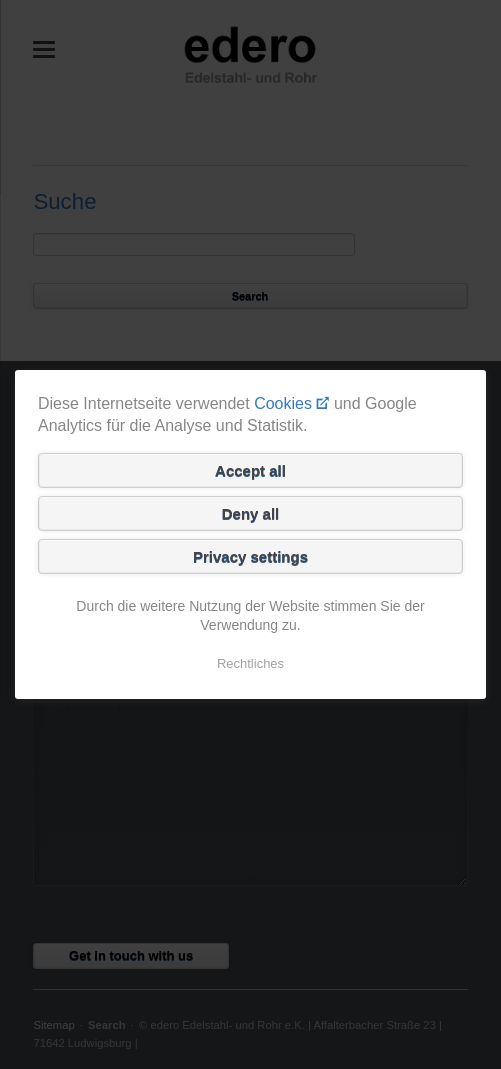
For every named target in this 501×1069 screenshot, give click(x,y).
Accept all (250, 470)
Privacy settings (250, 556)
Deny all (251, 513)
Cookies (283, 403)
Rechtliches (250, 663)
